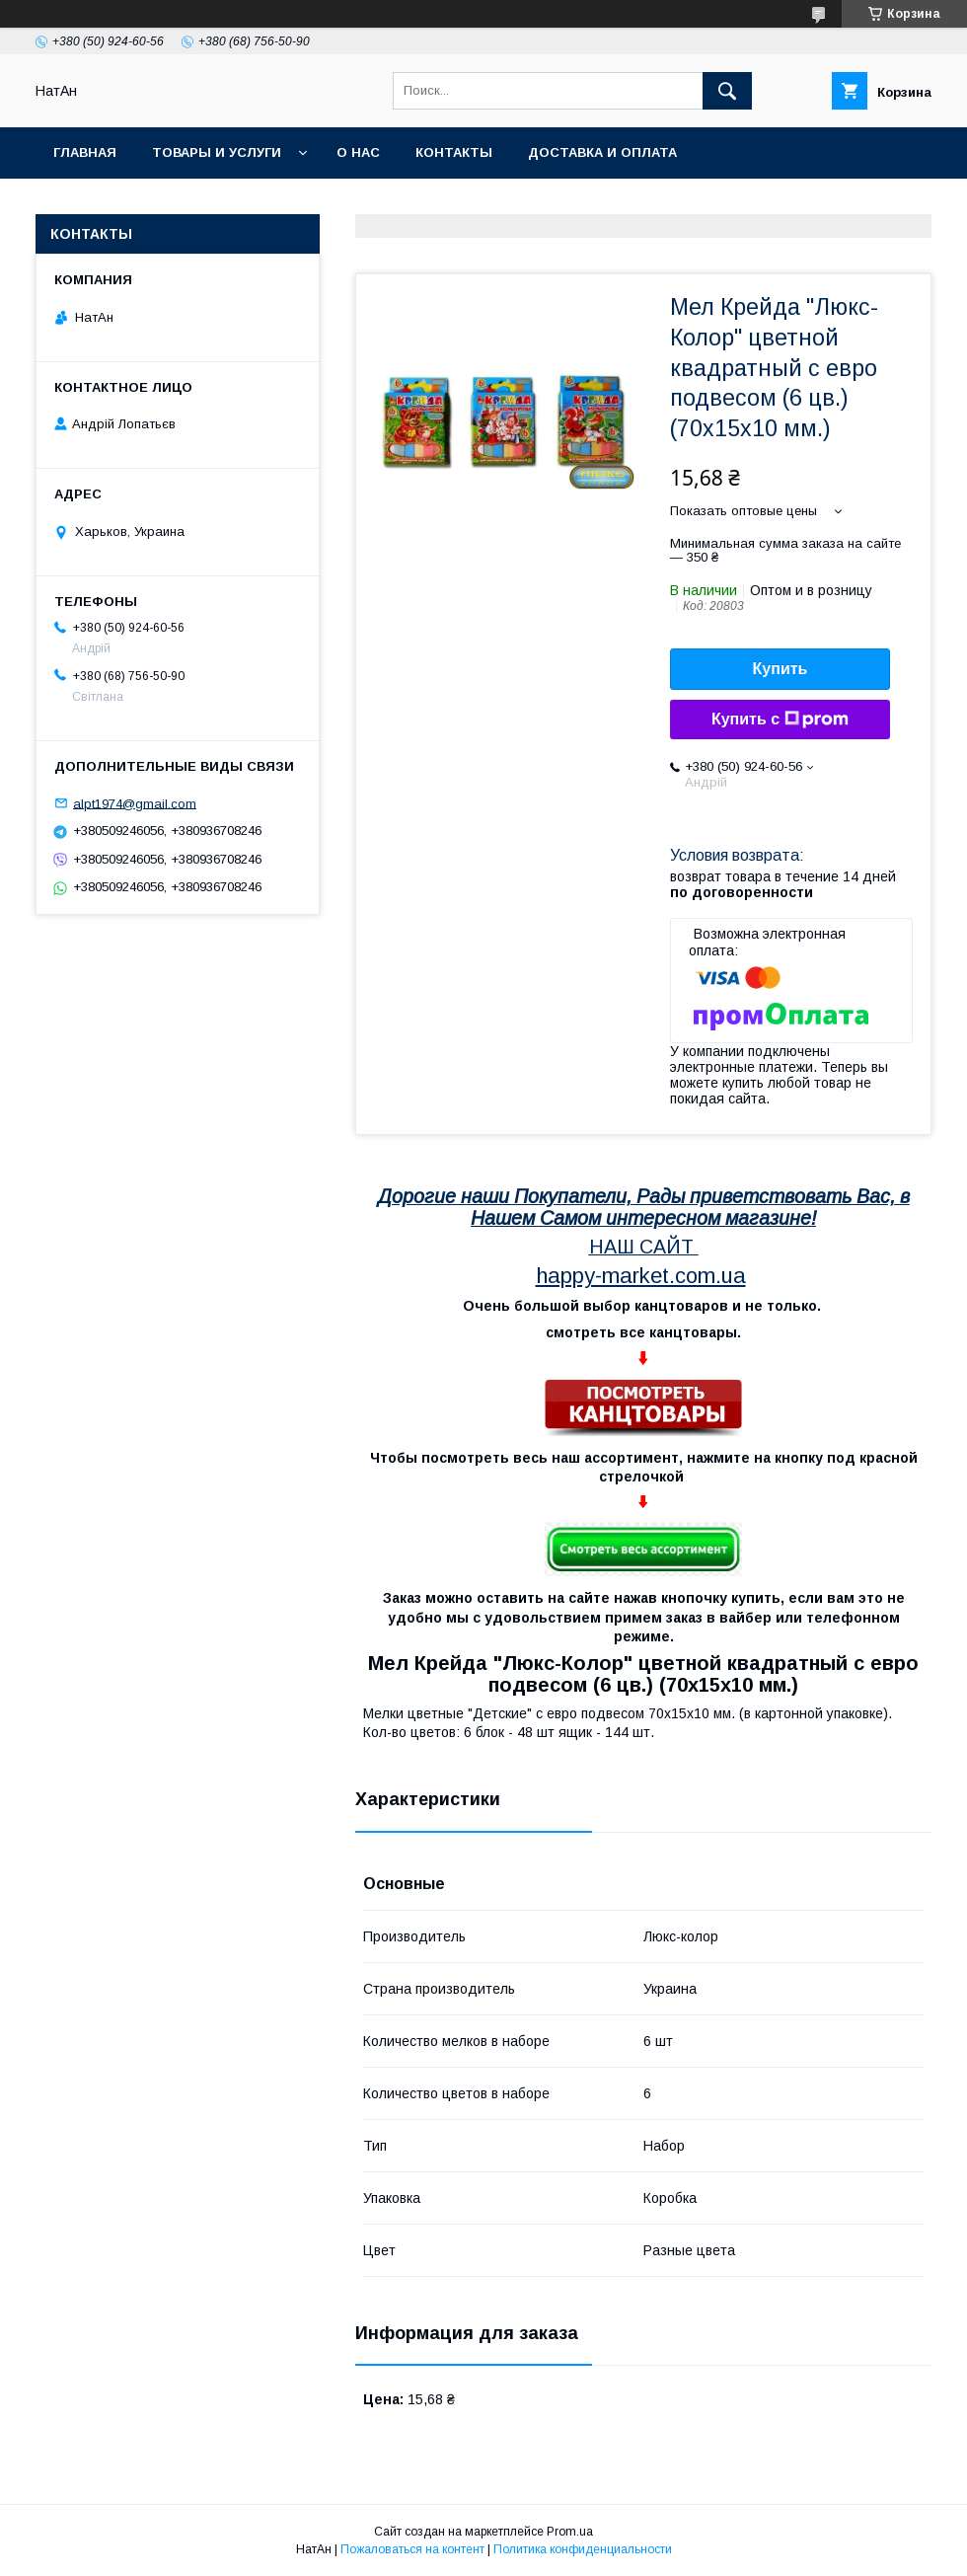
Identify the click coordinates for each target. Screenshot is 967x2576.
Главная (84, 152)
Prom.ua (570, 2531)
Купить (780, 668)
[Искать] (727, 91)
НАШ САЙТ (641, 1246)
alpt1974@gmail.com (134, 803)
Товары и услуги (216, 152)
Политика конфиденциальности (582, 2549)
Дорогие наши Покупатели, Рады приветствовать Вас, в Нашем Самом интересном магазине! (644, 1207)
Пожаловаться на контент (412, 2549)
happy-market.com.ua (641, 1275)
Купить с (780, 719)
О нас (358, 152)
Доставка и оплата (602, 152)
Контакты (453, 152)
